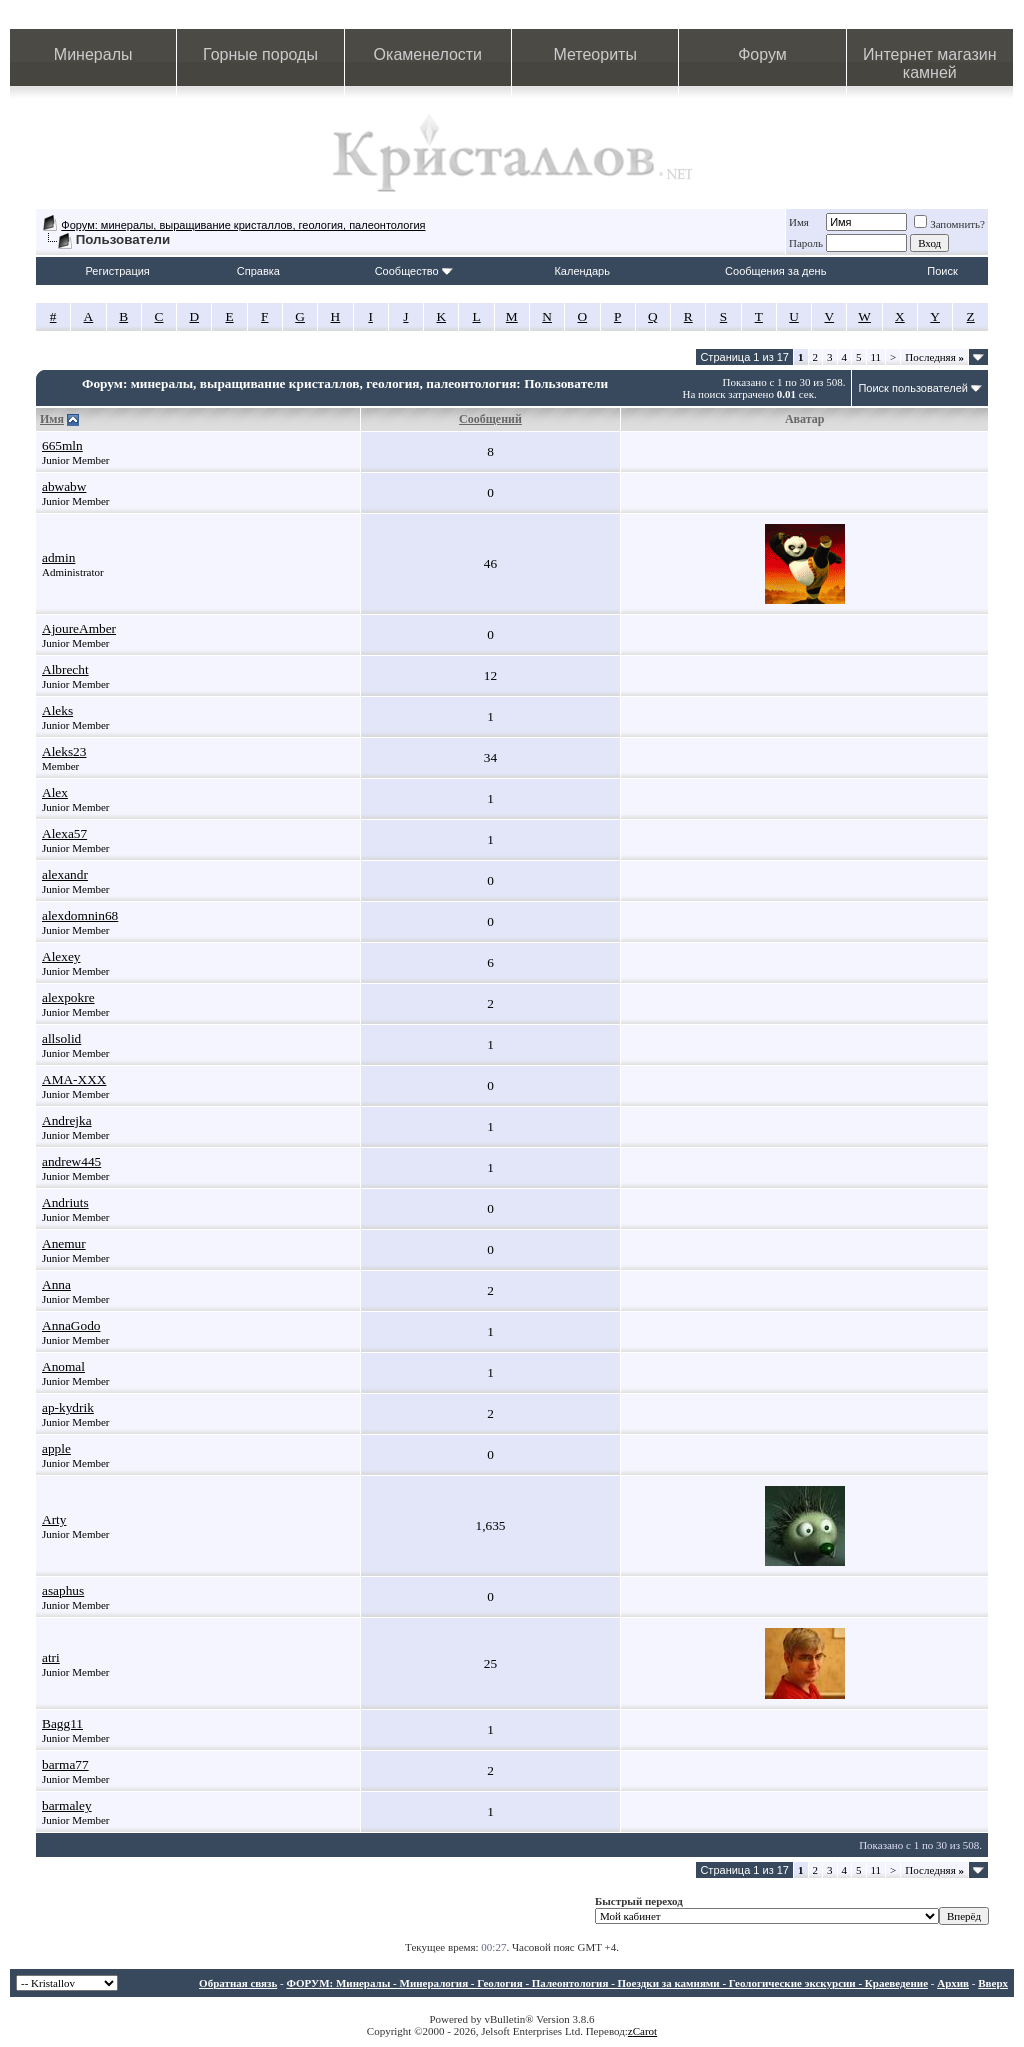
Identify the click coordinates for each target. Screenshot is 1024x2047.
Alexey (61, 956)
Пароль (806, 243)
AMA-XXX (74, 1079)
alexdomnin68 (80, 915)
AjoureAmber (79, 628)
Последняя (934, 357)
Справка (258, 271)
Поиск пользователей (913, 388)
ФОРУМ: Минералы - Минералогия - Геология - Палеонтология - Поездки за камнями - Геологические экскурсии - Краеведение (607, 1983)
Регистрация (118, 271)
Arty (54, 1519)
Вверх (993, 1983)
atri (51, 1657)
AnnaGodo (71, 1325)
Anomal (63, 1366)
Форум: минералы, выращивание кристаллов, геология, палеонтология (243, 225)
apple (56, 1448)
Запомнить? (949, 224)
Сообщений (490, 419)
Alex (55, 792)
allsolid (61, 1038)
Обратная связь (238, 1983)
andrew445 (71, 1161)
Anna (56, 1284)
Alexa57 (64, 833)
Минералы (93, 54)
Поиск (942, 271)
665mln (62, 445)
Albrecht (65, 669)
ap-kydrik (68, 1407)
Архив (953, 1983)
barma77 (65, 1764)
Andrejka (67, 1120)
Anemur (64, 1243)
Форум (762, 54)
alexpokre (68, 997)
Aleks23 (64, 751)
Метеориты (594, 54)
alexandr (65, 874)
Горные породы (260, 54)
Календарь (582, 271)
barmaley (67, 1805)
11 (876, 357)
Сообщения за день (775, 271)
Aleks (57, 710)
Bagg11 (62, 1723)
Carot (645, 2031)
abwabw (64, 486)
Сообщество (414, 271)
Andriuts (65, 1202)
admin (58, 557)
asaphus (63, 1590)
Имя (799, 222)
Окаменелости (428, 54)
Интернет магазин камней (929, 63)
